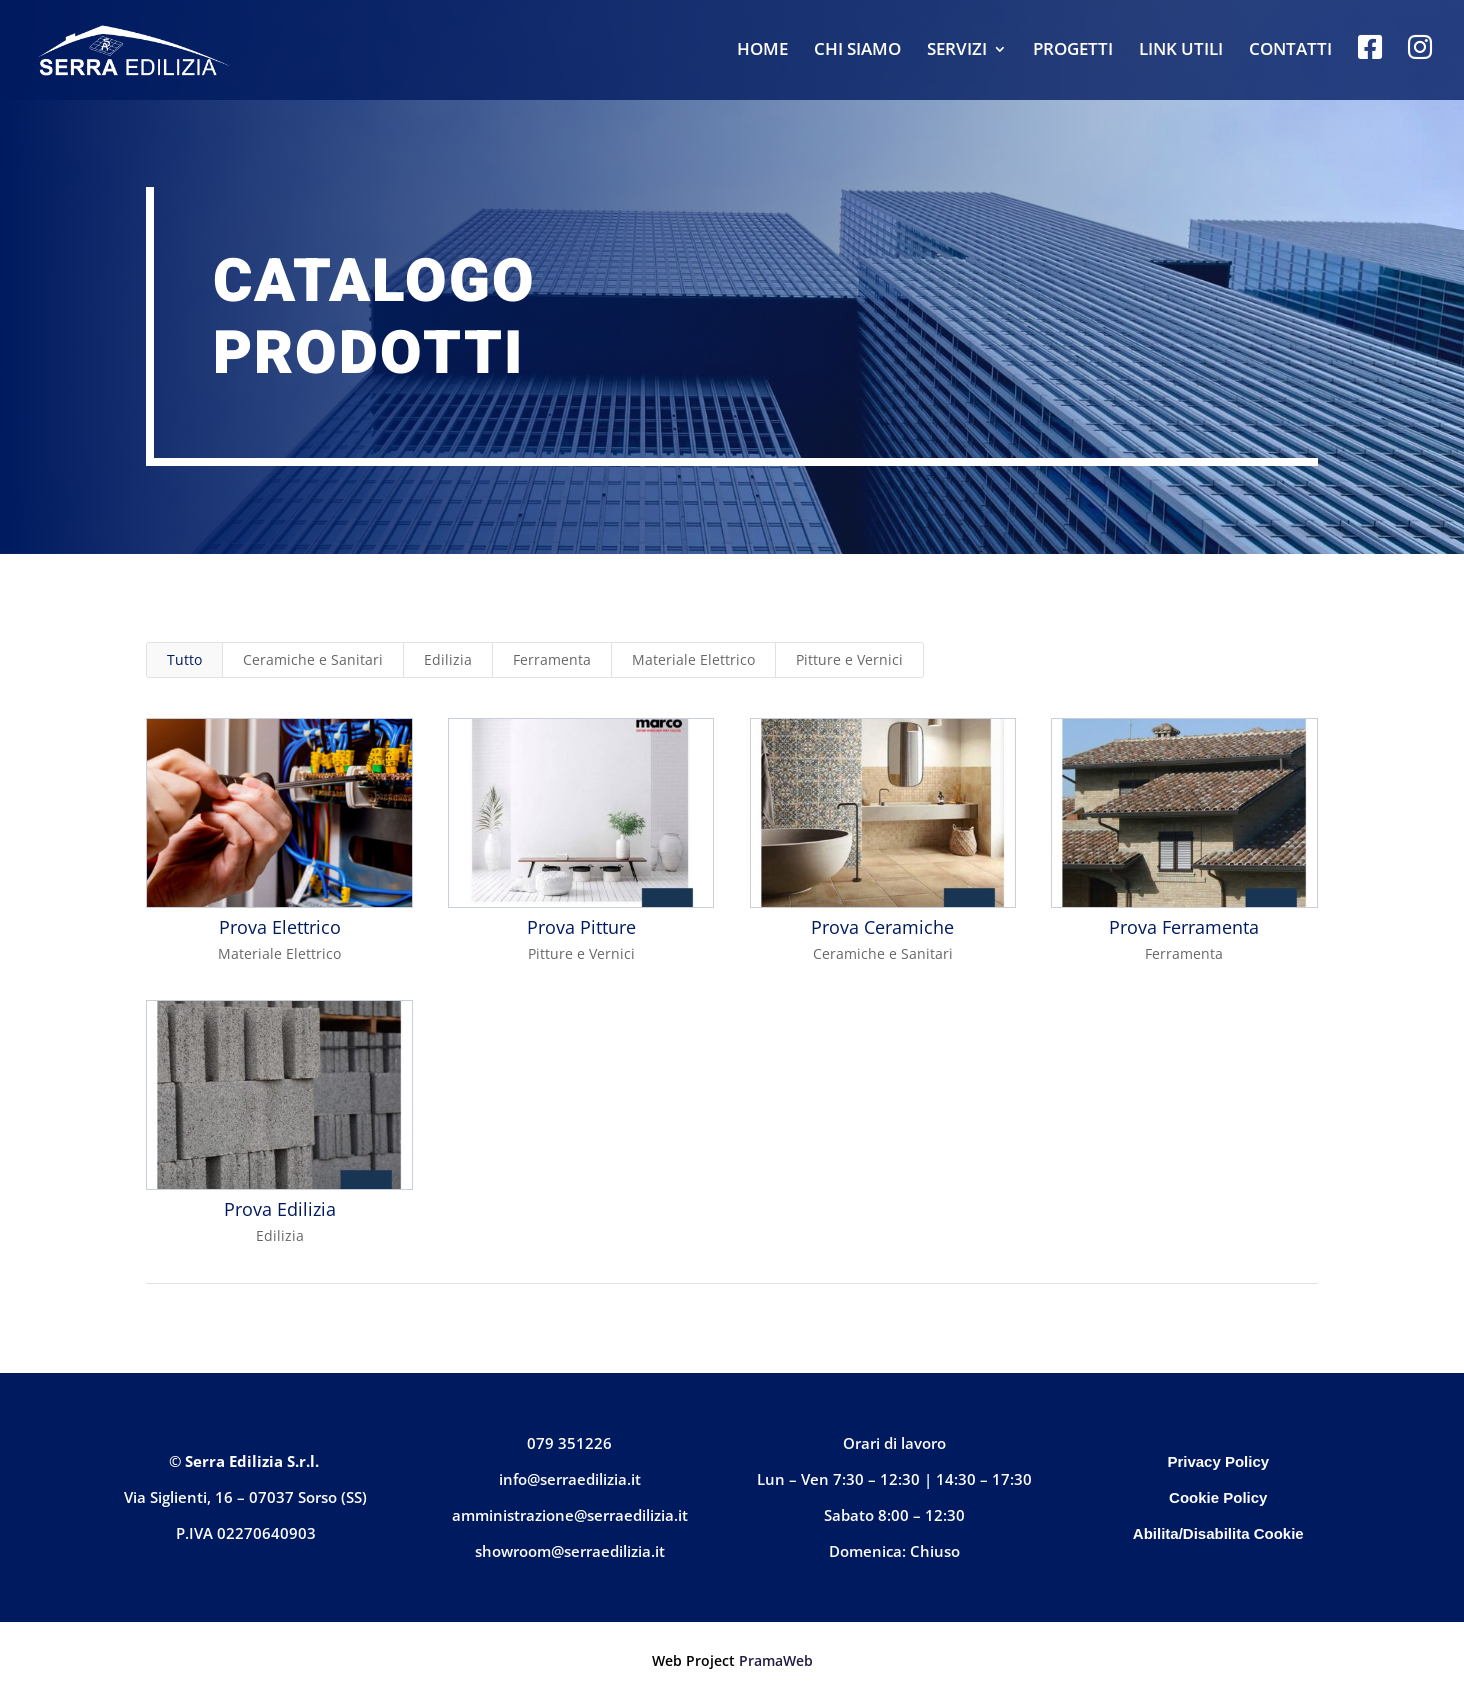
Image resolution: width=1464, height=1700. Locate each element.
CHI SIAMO (857, 51)
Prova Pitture (580, 927)
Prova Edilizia (279, 1209)
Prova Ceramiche (882, 927)
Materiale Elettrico (693, 659)
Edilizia (448, 659)
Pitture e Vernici (849, 659)
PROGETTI (1073, 51)
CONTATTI (1290, 51)
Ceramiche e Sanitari (313, 659)
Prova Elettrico (279, 927)
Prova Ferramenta (1184, 927)
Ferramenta (552, 659)
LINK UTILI (1181, 51)
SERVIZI (957, 51)
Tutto (184, 659)
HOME (762, 51)
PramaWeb (776, 1660)
